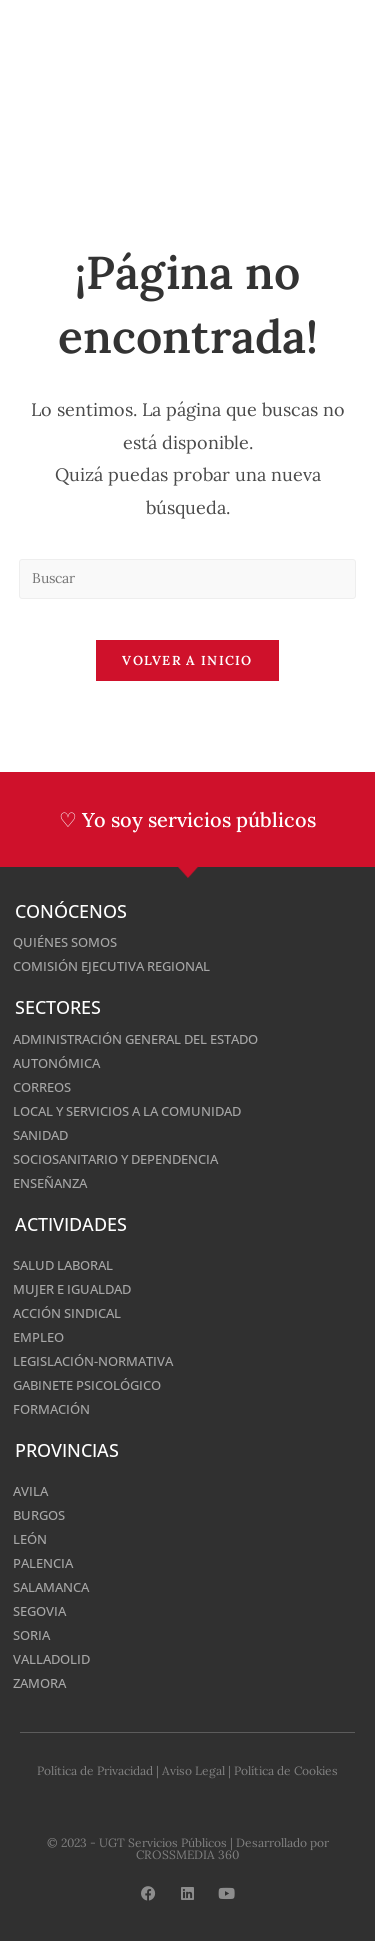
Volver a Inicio (187, 660)
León (30, 1539)
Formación (51, 1409)
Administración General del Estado (135, 1039)
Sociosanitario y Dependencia (115, 1159)
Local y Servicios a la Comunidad (127, 1111)
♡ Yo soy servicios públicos (187, 819)
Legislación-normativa (93, 1361)
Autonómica (56, 1063)
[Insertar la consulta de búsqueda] (188, 579)
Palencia (43, 1563)
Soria (31, 1635)
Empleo (38, 1337)
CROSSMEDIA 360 (187, 1854)
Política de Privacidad (95, 1770)
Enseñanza (50, 1183)
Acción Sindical (67, 1313)
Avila (30, 1491)
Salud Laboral (63, 1265)
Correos (42, 1087)
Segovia (39, 1611)
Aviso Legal (193, 1770)
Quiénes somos (65, 942)
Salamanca (51, 1587)
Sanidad (40, 1135)
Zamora (39, 1683)
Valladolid (51, 1659)
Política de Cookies (286, 1770)
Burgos (39, 1515)
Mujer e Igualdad (72, 1289)
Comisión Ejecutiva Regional (111, 966)
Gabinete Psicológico (87, 1385)
